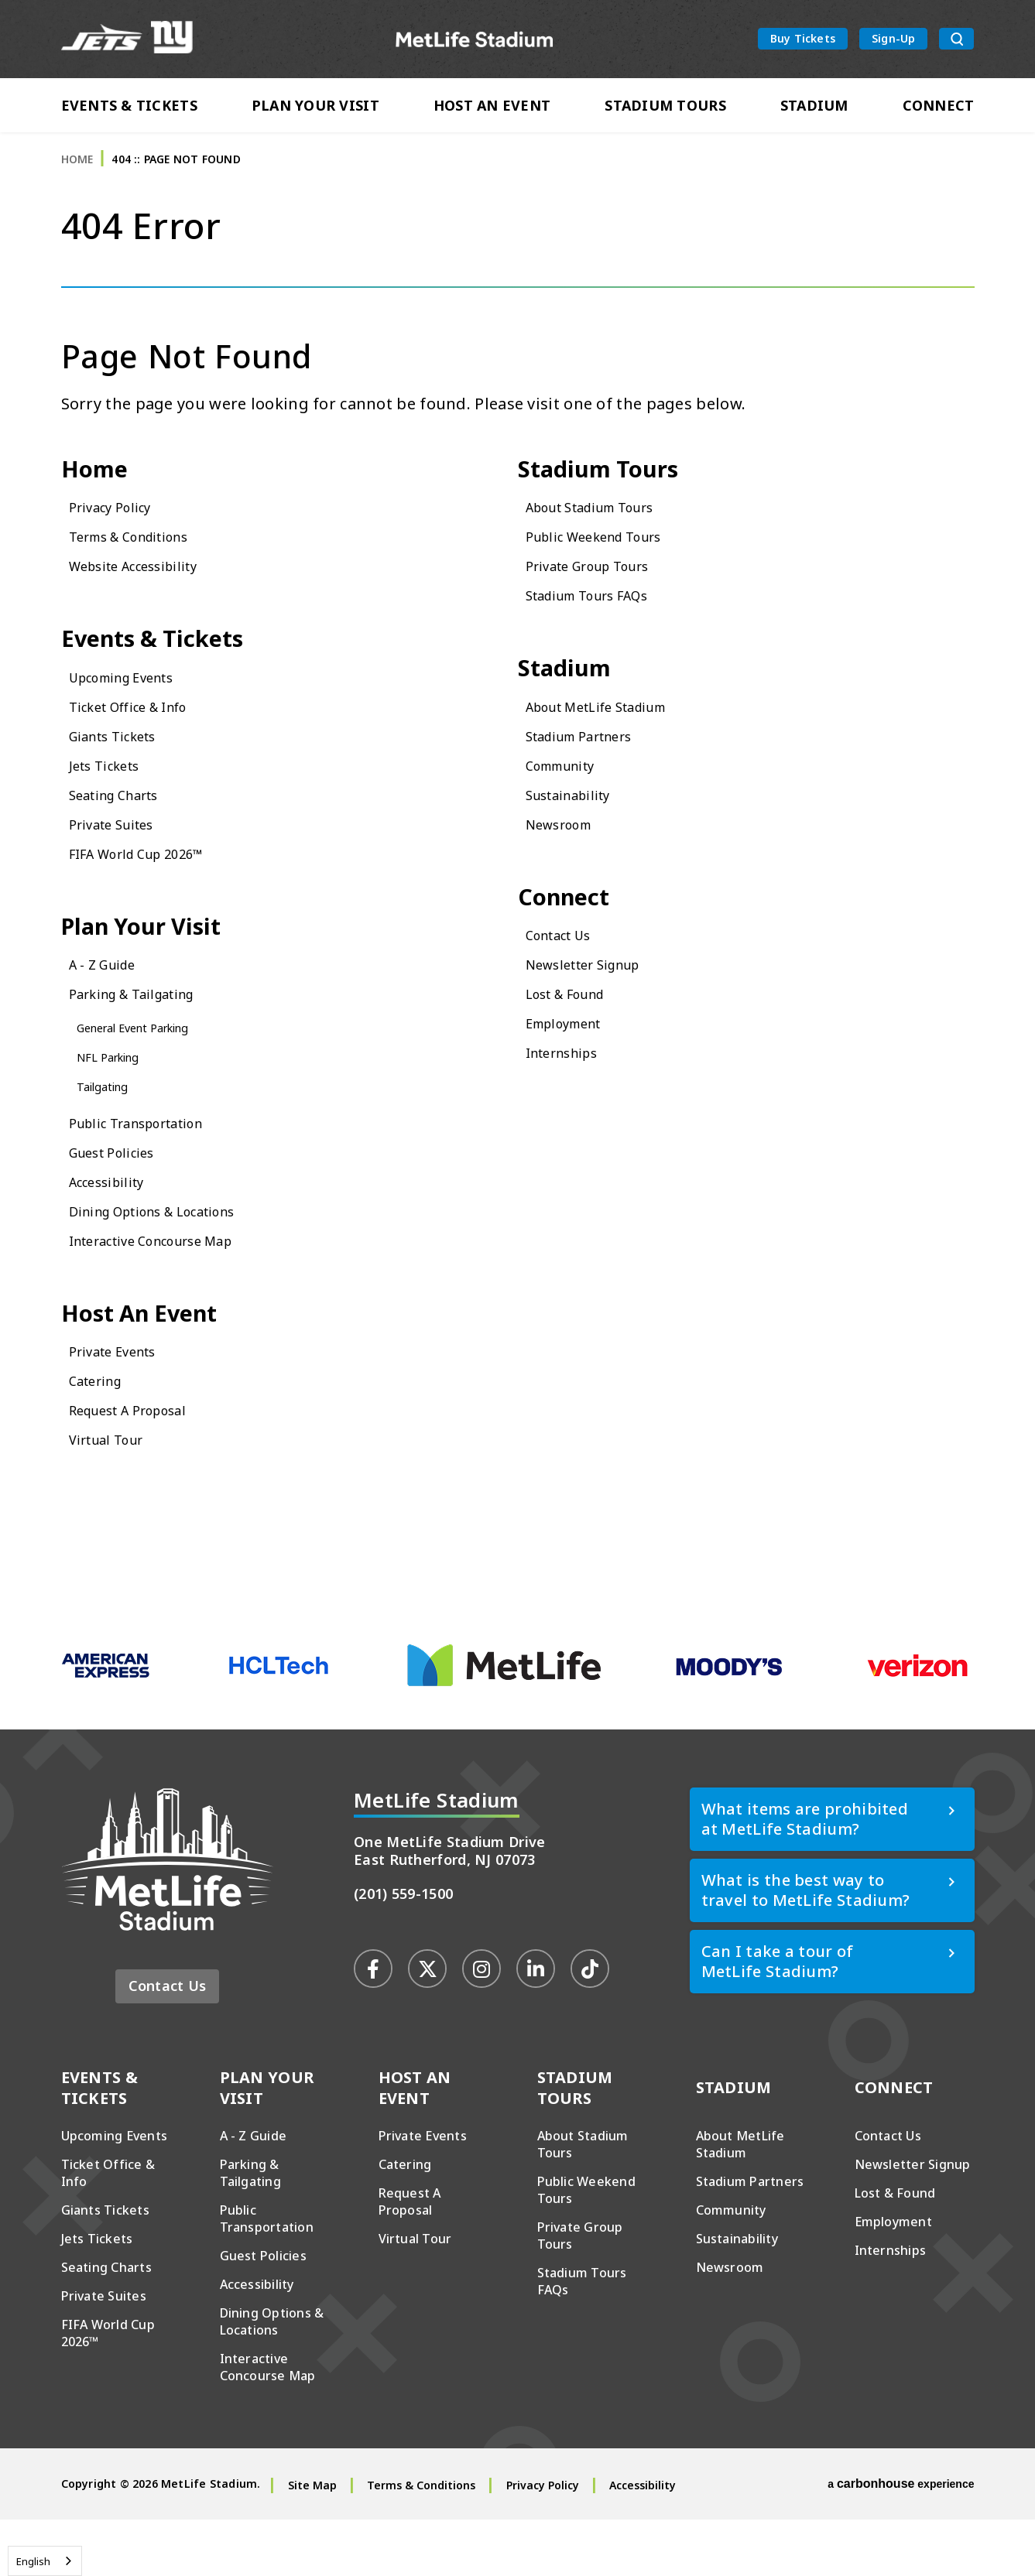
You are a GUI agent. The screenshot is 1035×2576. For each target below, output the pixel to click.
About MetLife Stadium (614, 746)
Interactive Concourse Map (171, 1288)
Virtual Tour (115, 1495)
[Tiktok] (590, 2025)
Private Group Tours (603, 598)
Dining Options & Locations (174, 1259)
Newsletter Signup (597, 1012)
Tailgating (110, 1134)
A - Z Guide (110, 1012)
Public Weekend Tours (611, 569)
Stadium (814, 110)
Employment (574, 1071)
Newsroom (567, 864)
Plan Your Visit (315, 110)
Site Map (312, 2541)
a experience (901, 2540)
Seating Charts (125, 834)
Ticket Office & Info (143, 746)
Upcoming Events (136, 716)
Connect (939, 110)
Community (570, 805)
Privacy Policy (119, 539)
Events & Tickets (129, 110)
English (33, 2561)
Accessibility (116, 1230)
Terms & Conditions (145, 569)
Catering (102, 1436)
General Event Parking (150, 1075)
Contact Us (567, 983)
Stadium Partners (593, 775)
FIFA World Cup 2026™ (153, 893)
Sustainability (578, 834)
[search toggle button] (956, 42)
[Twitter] (427, 2025)
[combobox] (45, 2561)
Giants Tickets (122, 775)
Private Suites (121, 864)
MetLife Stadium (475, 41)
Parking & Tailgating (148, 1041)
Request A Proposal (143, 1466)
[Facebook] (373, 2025)
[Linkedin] (535, 2025)
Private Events (122, 1407)
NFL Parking (117, 1105)
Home (77, 184)
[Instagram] (481, 2025)
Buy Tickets (802, 40)
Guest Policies (122, 1200)
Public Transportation (153, 1171)
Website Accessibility (148, 598)
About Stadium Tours (608, 539)
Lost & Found (577, 1041)
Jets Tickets (112, 805)
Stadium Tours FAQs (603, 627)
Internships (570, 1100)
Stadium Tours (665, 110)
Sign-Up (893, 40)
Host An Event (492, 110)
